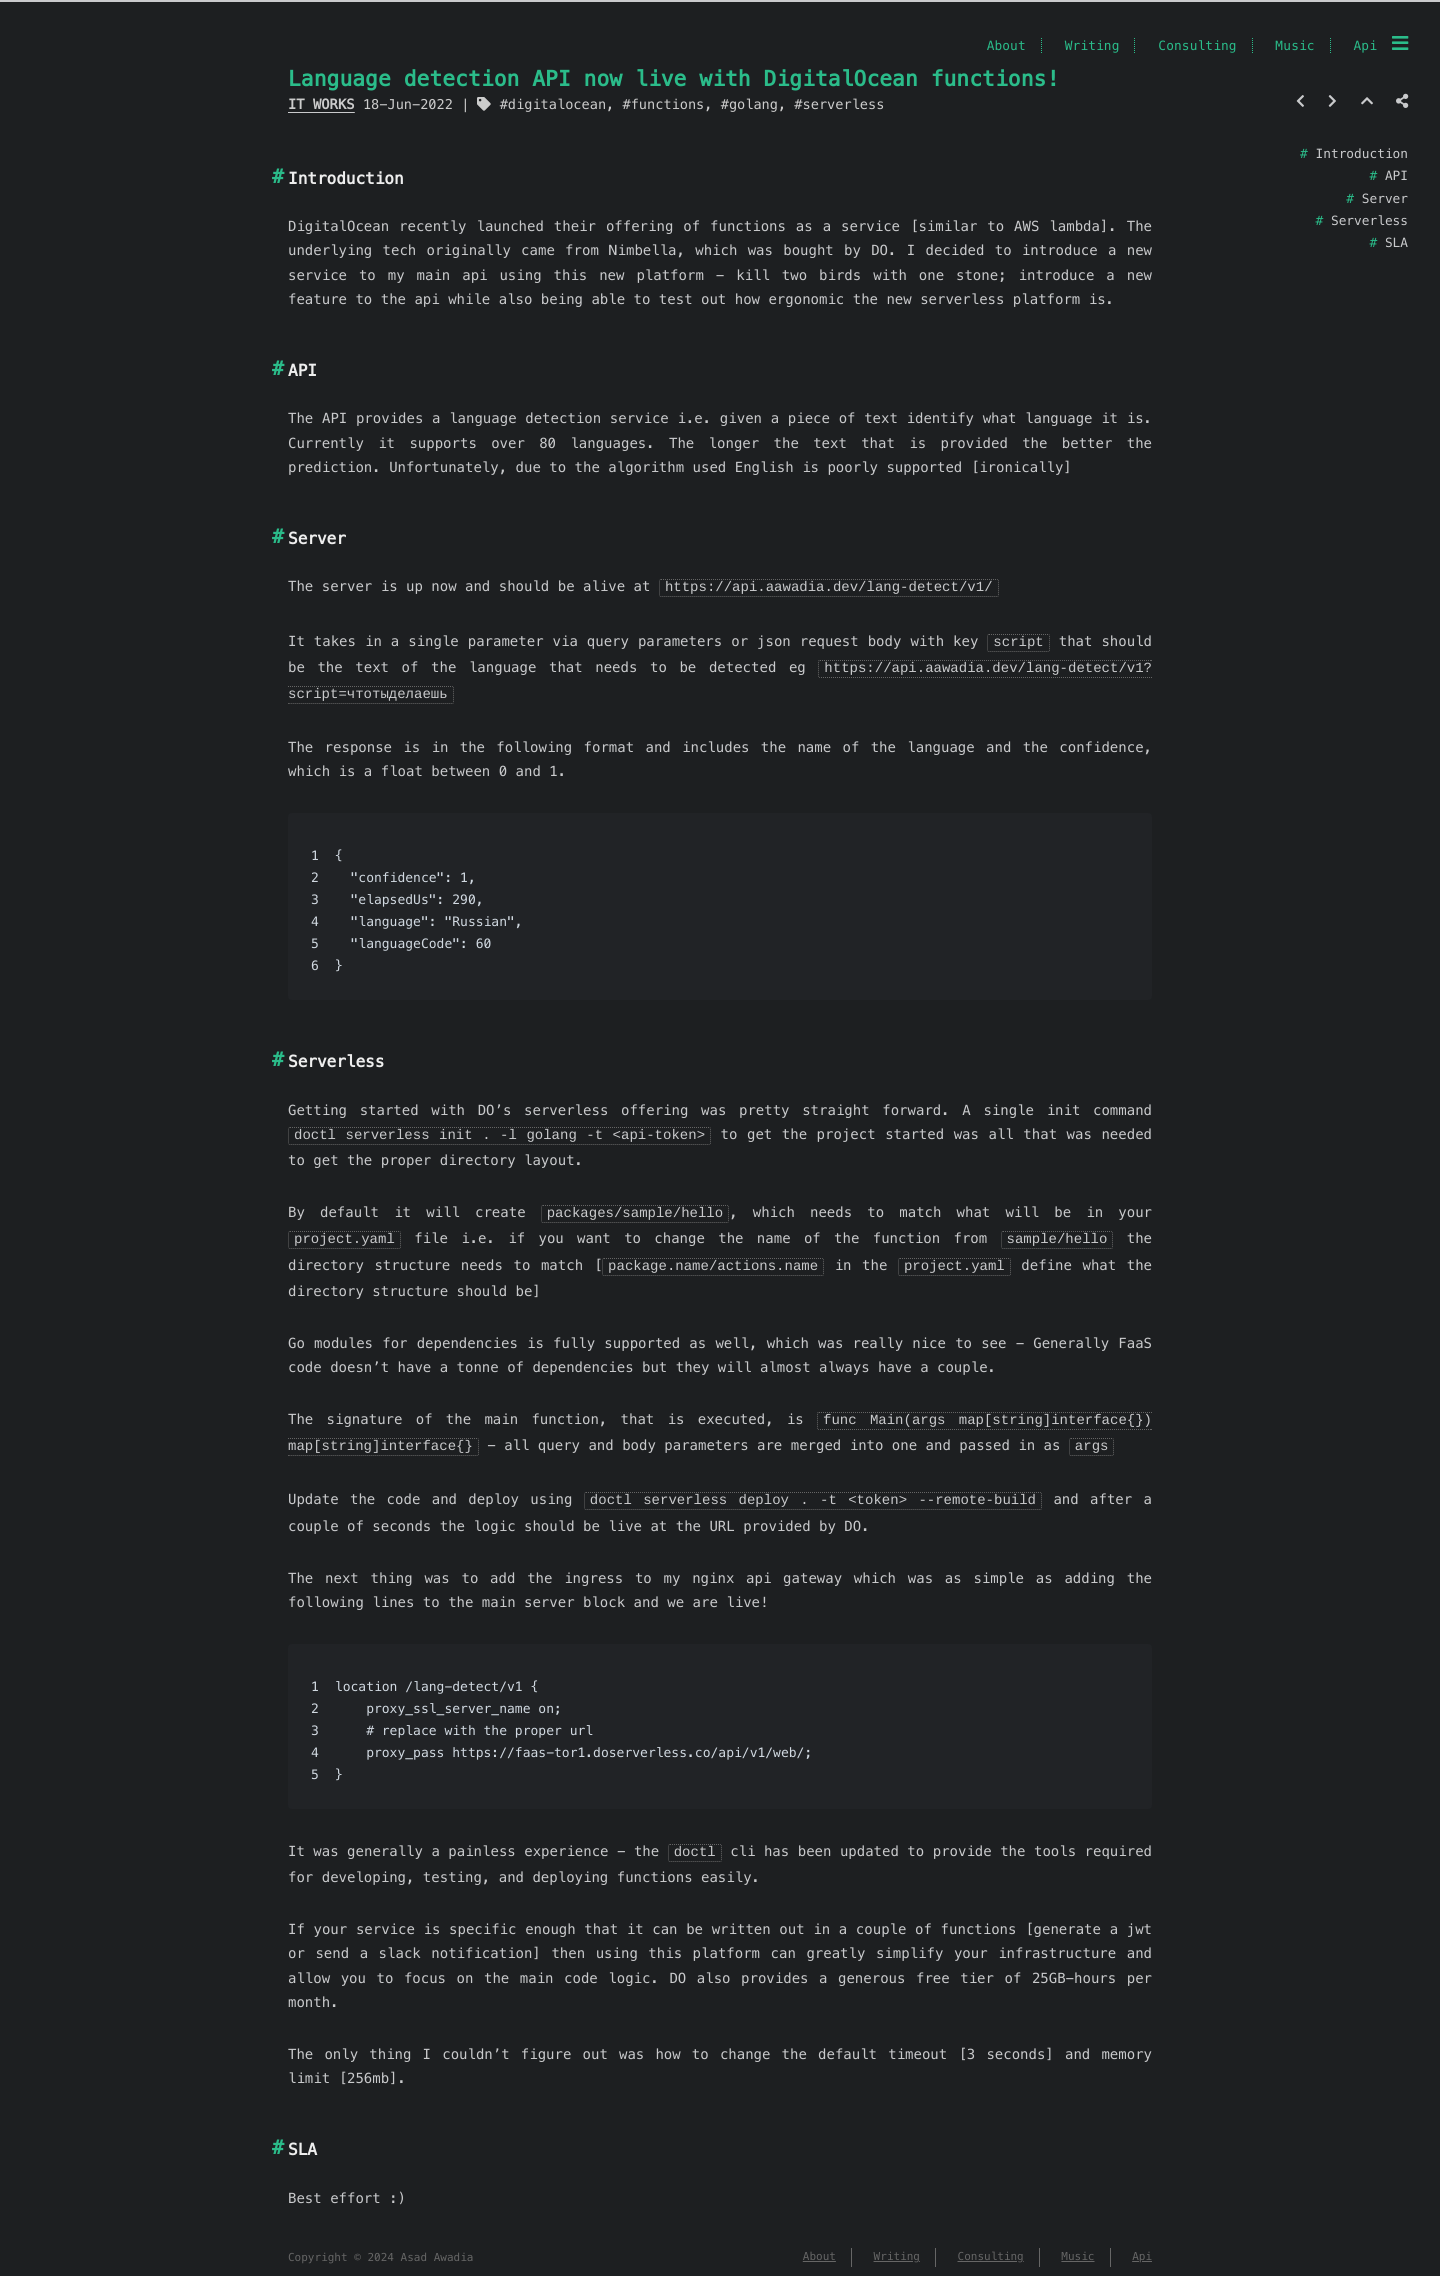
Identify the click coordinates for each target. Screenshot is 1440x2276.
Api (1366, 45)
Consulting (1197, 45)
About (1006, 45)
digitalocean (557, 104)
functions (668, 104)
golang (753, 104)
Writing (1092, 45)
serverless (844, 104)
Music (1294, 45)
